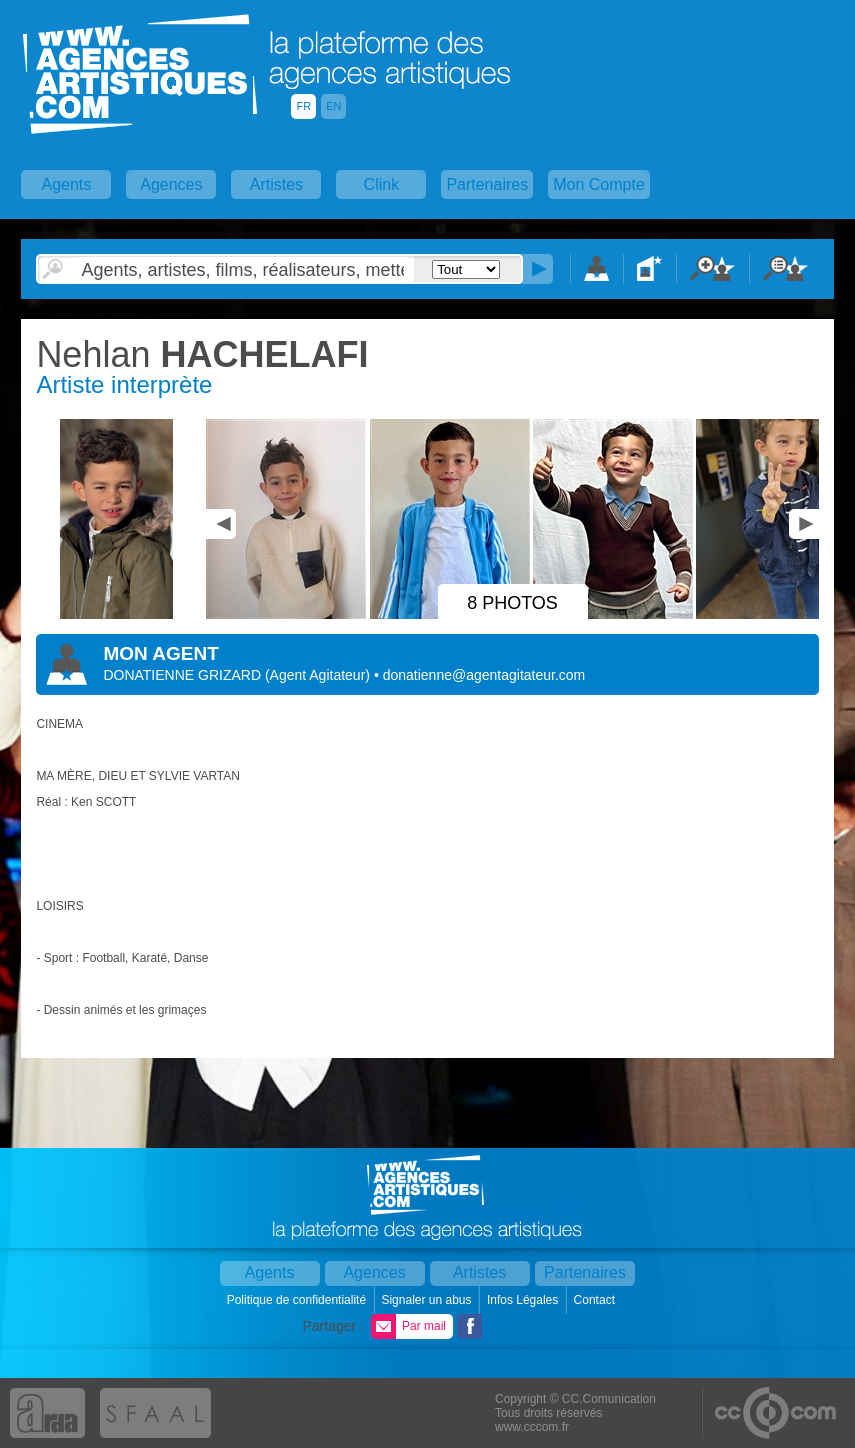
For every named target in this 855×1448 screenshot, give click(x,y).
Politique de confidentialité (298, 1300)
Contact (596, 1300)
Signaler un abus (427, 1300)
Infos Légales (524, 1300)
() (319, 675)
